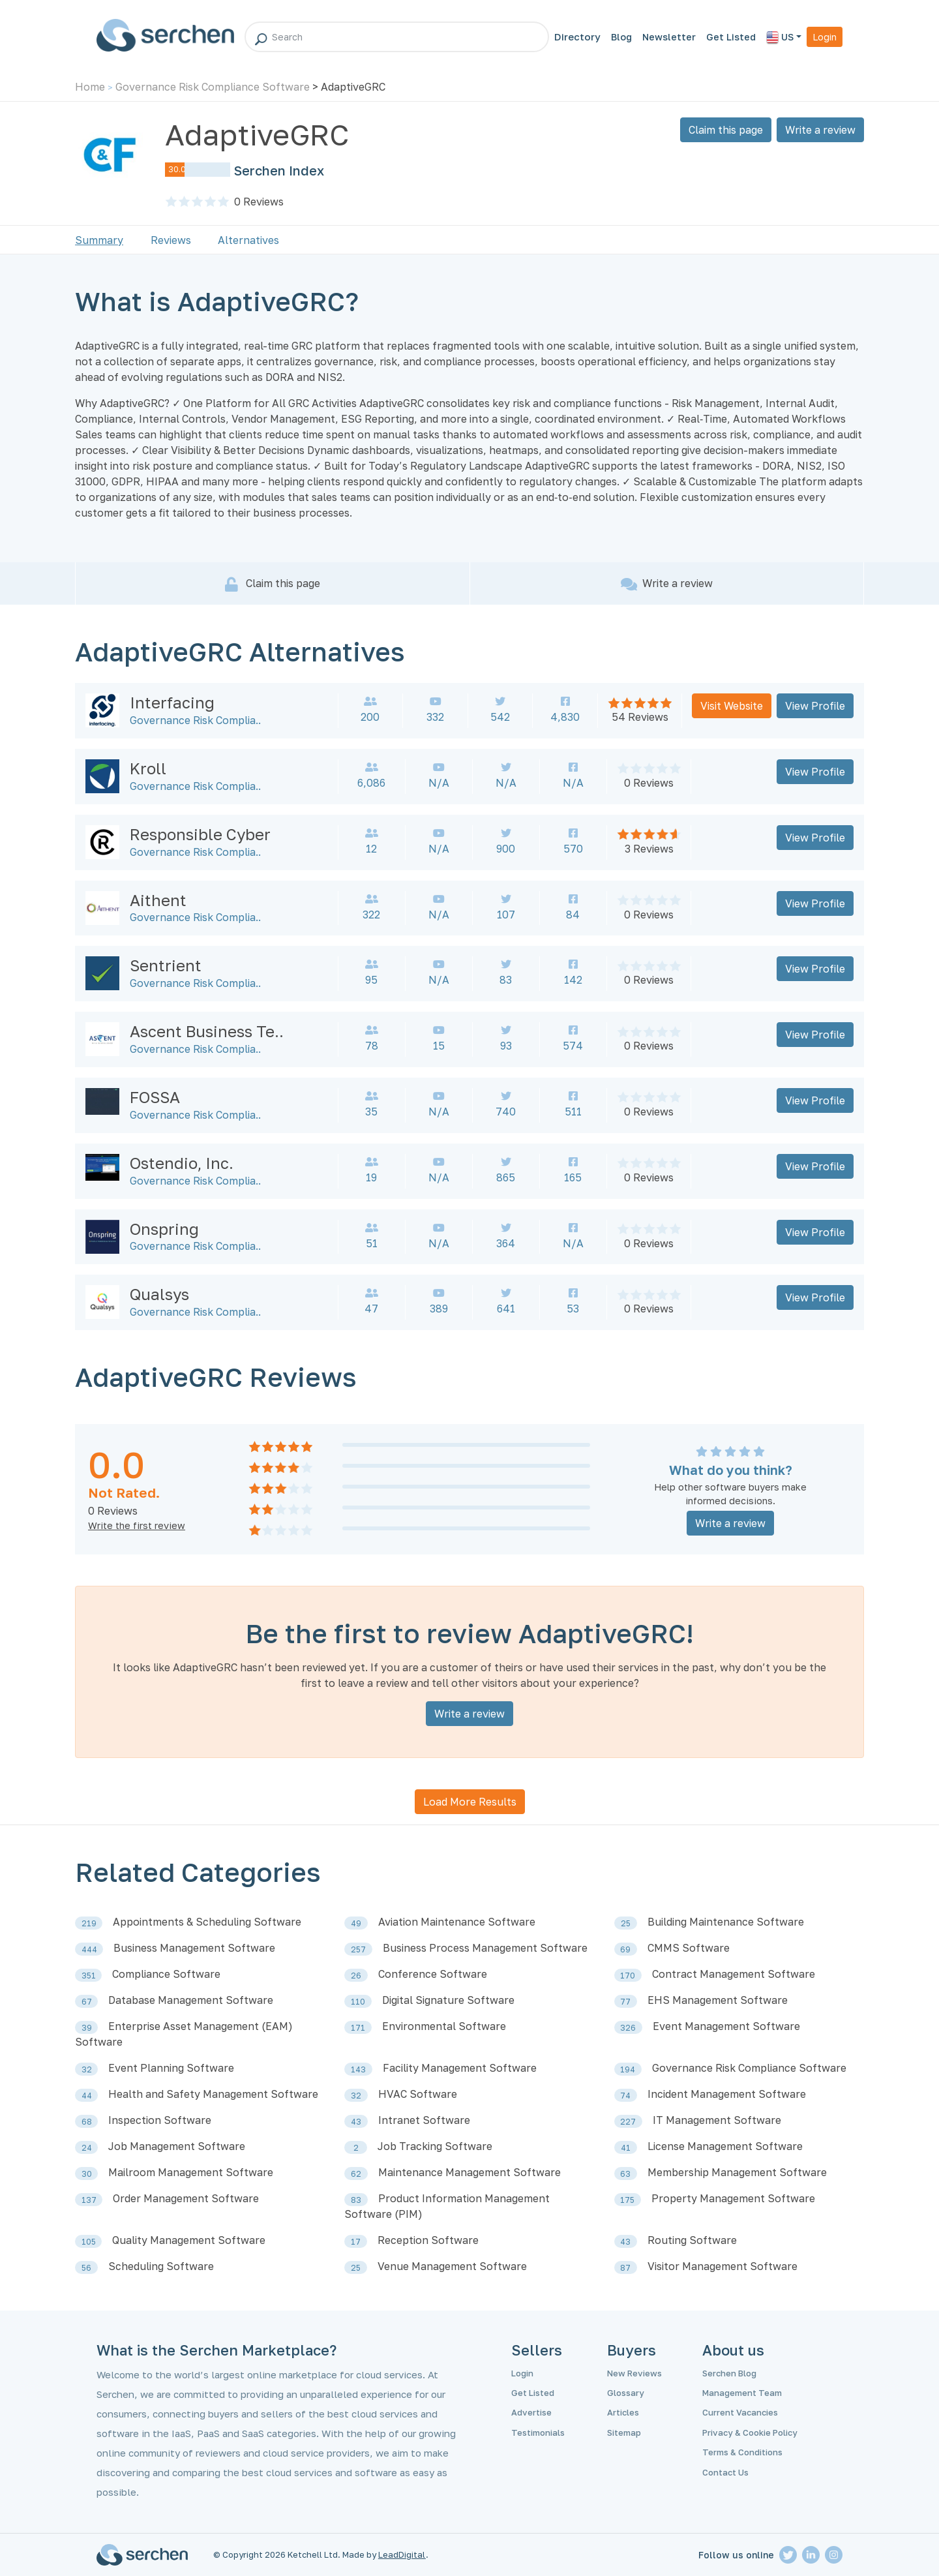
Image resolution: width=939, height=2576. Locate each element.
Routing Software (692, 2240)
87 (625, 2268)
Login (824, 36)
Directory (577, 36)
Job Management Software (176, 2146)
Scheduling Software (161, 2266)
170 (627, 1975)
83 (356, 2200)
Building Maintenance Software (726, 1921)
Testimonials (538, 2432)
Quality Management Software (188, 2240)
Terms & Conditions (742, 2452)
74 (625, 2095)
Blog (621, 36)
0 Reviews (649, 782)
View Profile (815, 705)
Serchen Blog (729, 2373)
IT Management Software (717, 2120)
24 (87, 2148)
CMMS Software (689, 1947)
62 (356, 2174)
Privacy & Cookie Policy (749, 2432)
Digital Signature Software (448, 2000)
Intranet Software (424, 2120)
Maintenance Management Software (469, 2172)
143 (358, 2069)
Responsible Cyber (200, 834)
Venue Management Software (452, 2266)
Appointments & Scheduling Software (207, 1921)
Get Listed (731, 36)
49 (356, 1923)
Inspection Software (159, 2120)
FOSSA (155, 1096)
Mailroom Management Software (190, 2172)
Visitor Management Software (722, 2266)
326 (628, 2028)
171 (358, 2028)
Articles (623, 2412)
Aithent (158, 899)
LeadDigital (402, 2554)
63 (625, 2174)
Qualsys (159, 1293)
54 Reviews (640, 716)
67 (87, 2002)
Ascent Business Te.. (207, 1031)
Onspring (164, 1228)
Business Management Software (194, 1947)
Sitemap (624, 2432)
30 (87, 2174)
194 (627, 2069)
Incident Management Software (727, 2093)
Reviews (259, 201)
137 (89, 2200)
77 (625, 2002)
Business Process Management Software (485, 1947)
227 (628, 2122)
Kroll (148, 768)
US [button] (780, 37)
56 (86, 2268)
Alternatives (248, 240)
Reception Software (428, 2240)
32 (87, 2069)
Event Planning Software (171, 2067)
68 (87, 2122)
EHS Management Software (718, 2000)
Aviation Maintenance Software (456, 1921)
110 (358, 2002)
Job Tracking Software (435, 2146)
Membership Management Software (737, 2172)
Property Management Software (733, 2198)
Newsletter (669, 36)
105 (89, 2242)
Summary (99, 240)
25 (626, 1923)
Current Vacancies (740, 2412)
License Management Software (725, 2146)
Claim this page (726, 129)
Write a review (820, 129)
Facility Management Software (460, 2067)
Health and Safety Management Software (213, 2093)
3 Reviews (649, 848)
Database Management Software (190, 2000)
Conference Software (432, 1973)
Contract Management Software (733, 1973)
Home (90, 86)
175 (627, 2200)
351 (89, 1975)
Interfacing (172, 702)
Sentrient (165, 965)
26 (356, 1975)
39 (87, 2028)
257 (358, 1949)
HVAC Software (417, 2093)
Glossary (625, 2392)
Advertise (531, 2412)
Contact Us (725, 2472)
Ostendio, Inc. (181, 1162)
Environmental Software (444, 2026)
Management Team (742, 2392)
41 (626, 2148)
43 (356, 2122)
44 (87, 2095)
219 (89, 1923)
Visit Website (731, 705)
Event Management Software (726, 2026)
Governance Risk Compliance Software (212, 86)
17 (356, 2242)
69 (625, 1949)
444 (89, 1949)
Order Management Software (186, 2198)
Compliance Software (166, 1973)
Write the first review (136, 1525)
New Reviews (634, 2373)
